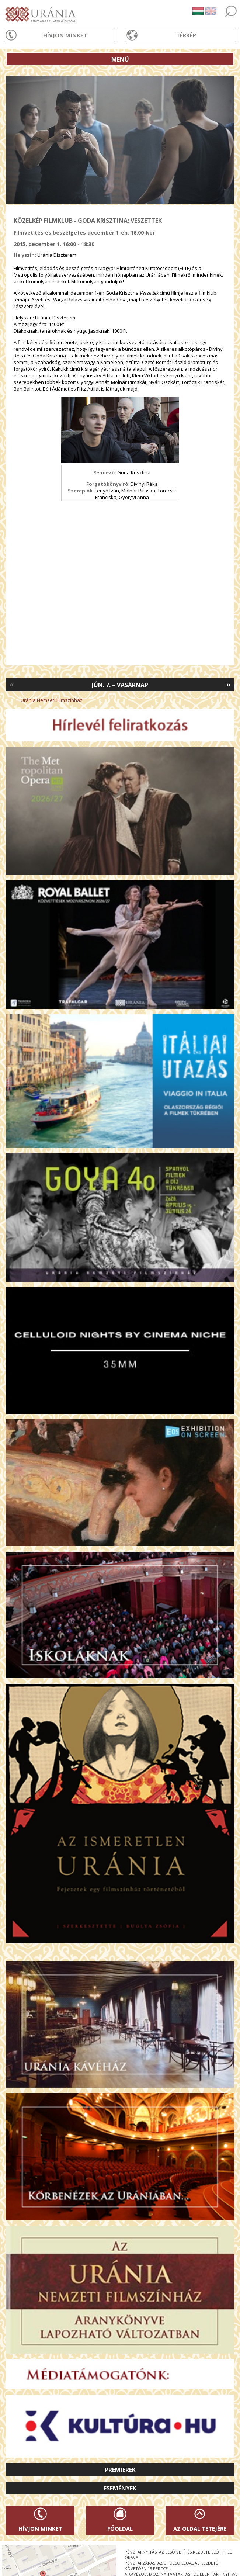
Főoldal (120, 2528)
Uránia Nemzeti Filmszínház (52, 700)
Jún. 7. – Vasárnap (120, 685)
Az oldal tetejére (199, 2528)
